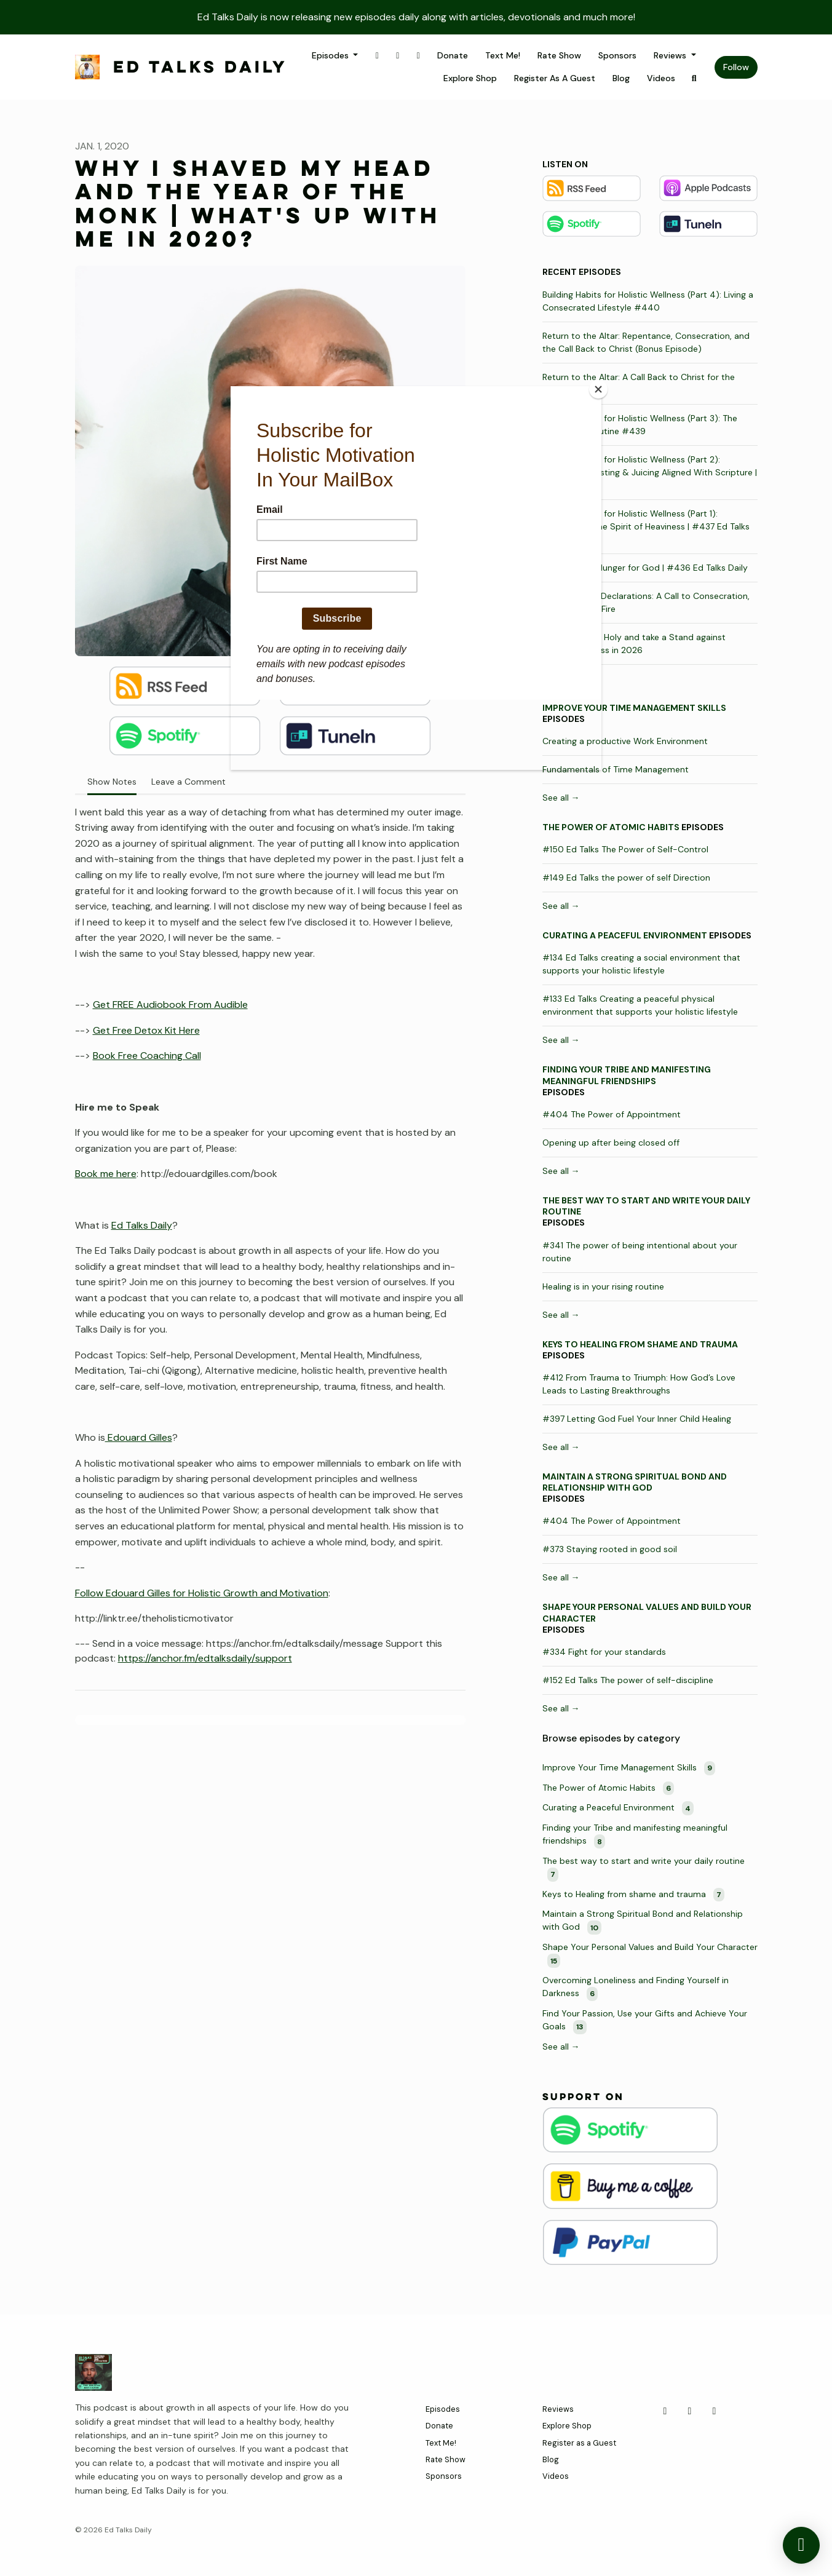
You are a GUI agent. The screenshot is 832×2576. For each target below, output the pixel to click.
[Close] (598, 389)
